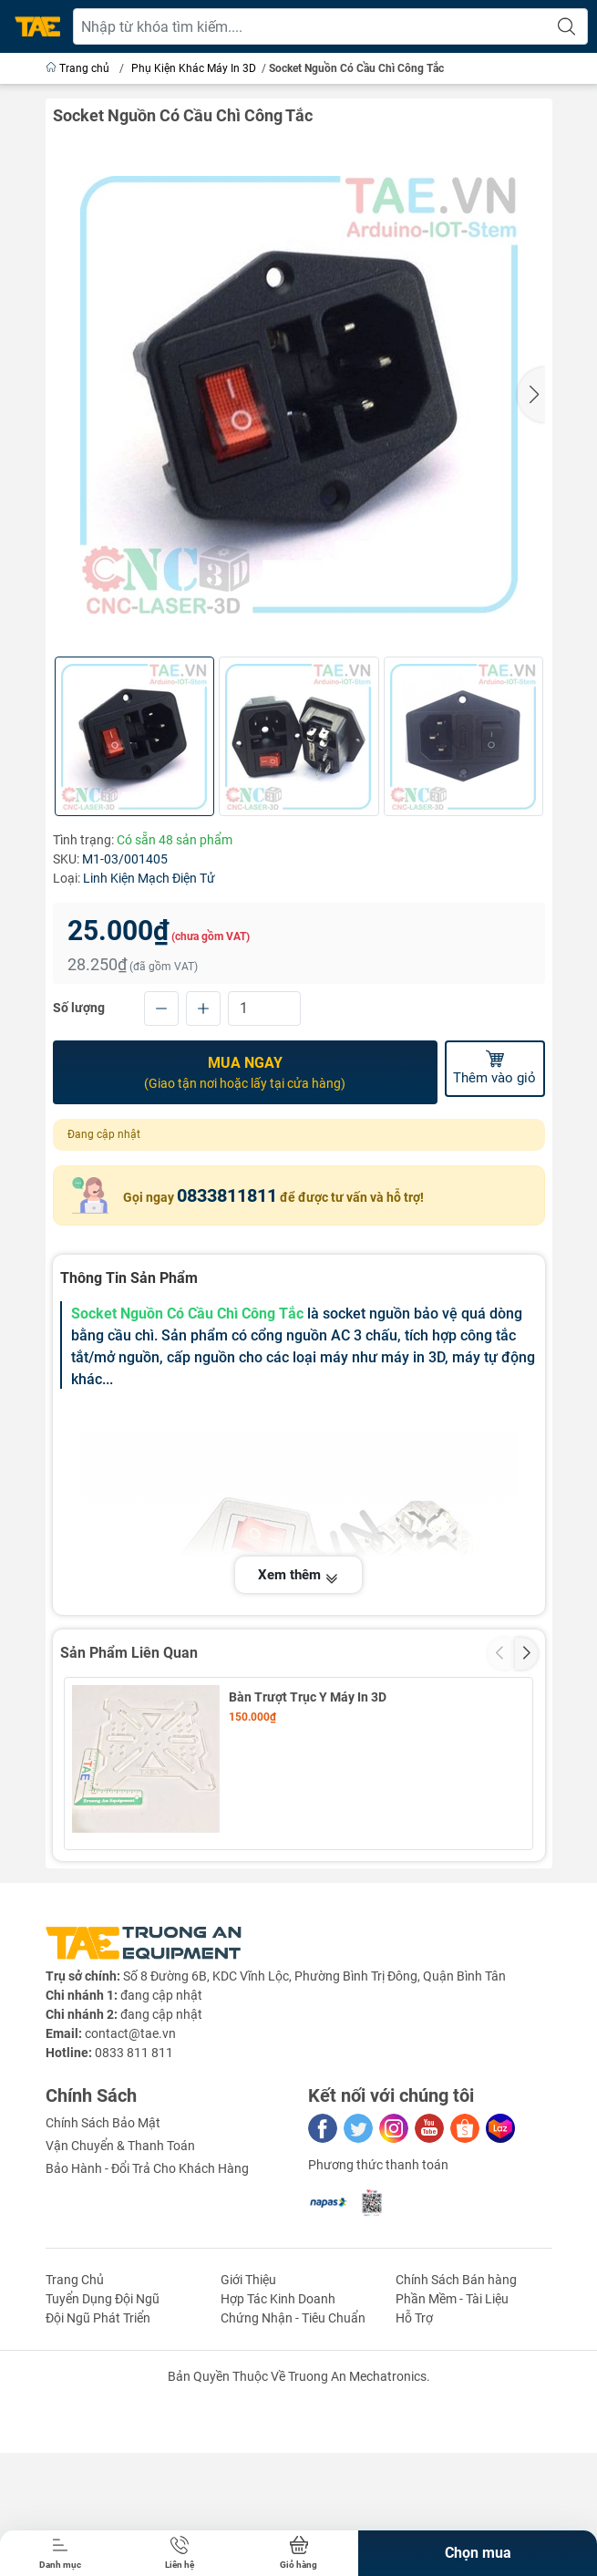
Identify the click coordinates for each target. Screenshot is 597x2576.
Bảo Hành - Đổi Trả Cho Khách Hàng (147, 2331)
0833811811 (227, 1194)
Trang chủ (79, 68)
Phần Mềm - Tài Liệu (452, 2462)
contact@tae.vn (130, 2196)
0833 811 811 (134, 2216)
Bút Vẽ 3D (257, 1868)
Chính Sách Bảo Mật (103, 2286)
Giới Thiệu (248, 2443)
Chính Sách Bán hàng (456, 2443)
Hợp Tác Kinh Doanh (278, 2462)
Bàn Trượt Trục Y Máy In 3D (307, 1695)
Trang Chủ (75, 2443)
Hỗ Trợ (414, 2481)
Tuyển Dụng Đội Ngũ (103, 2462)
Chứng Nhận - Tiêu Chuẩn (293, 2481)
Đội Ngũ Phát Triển (98, 2481)
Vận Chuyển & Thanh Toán (120, 2309)
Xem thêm (298, 1574)
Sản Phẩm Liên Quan (129, 1651)
